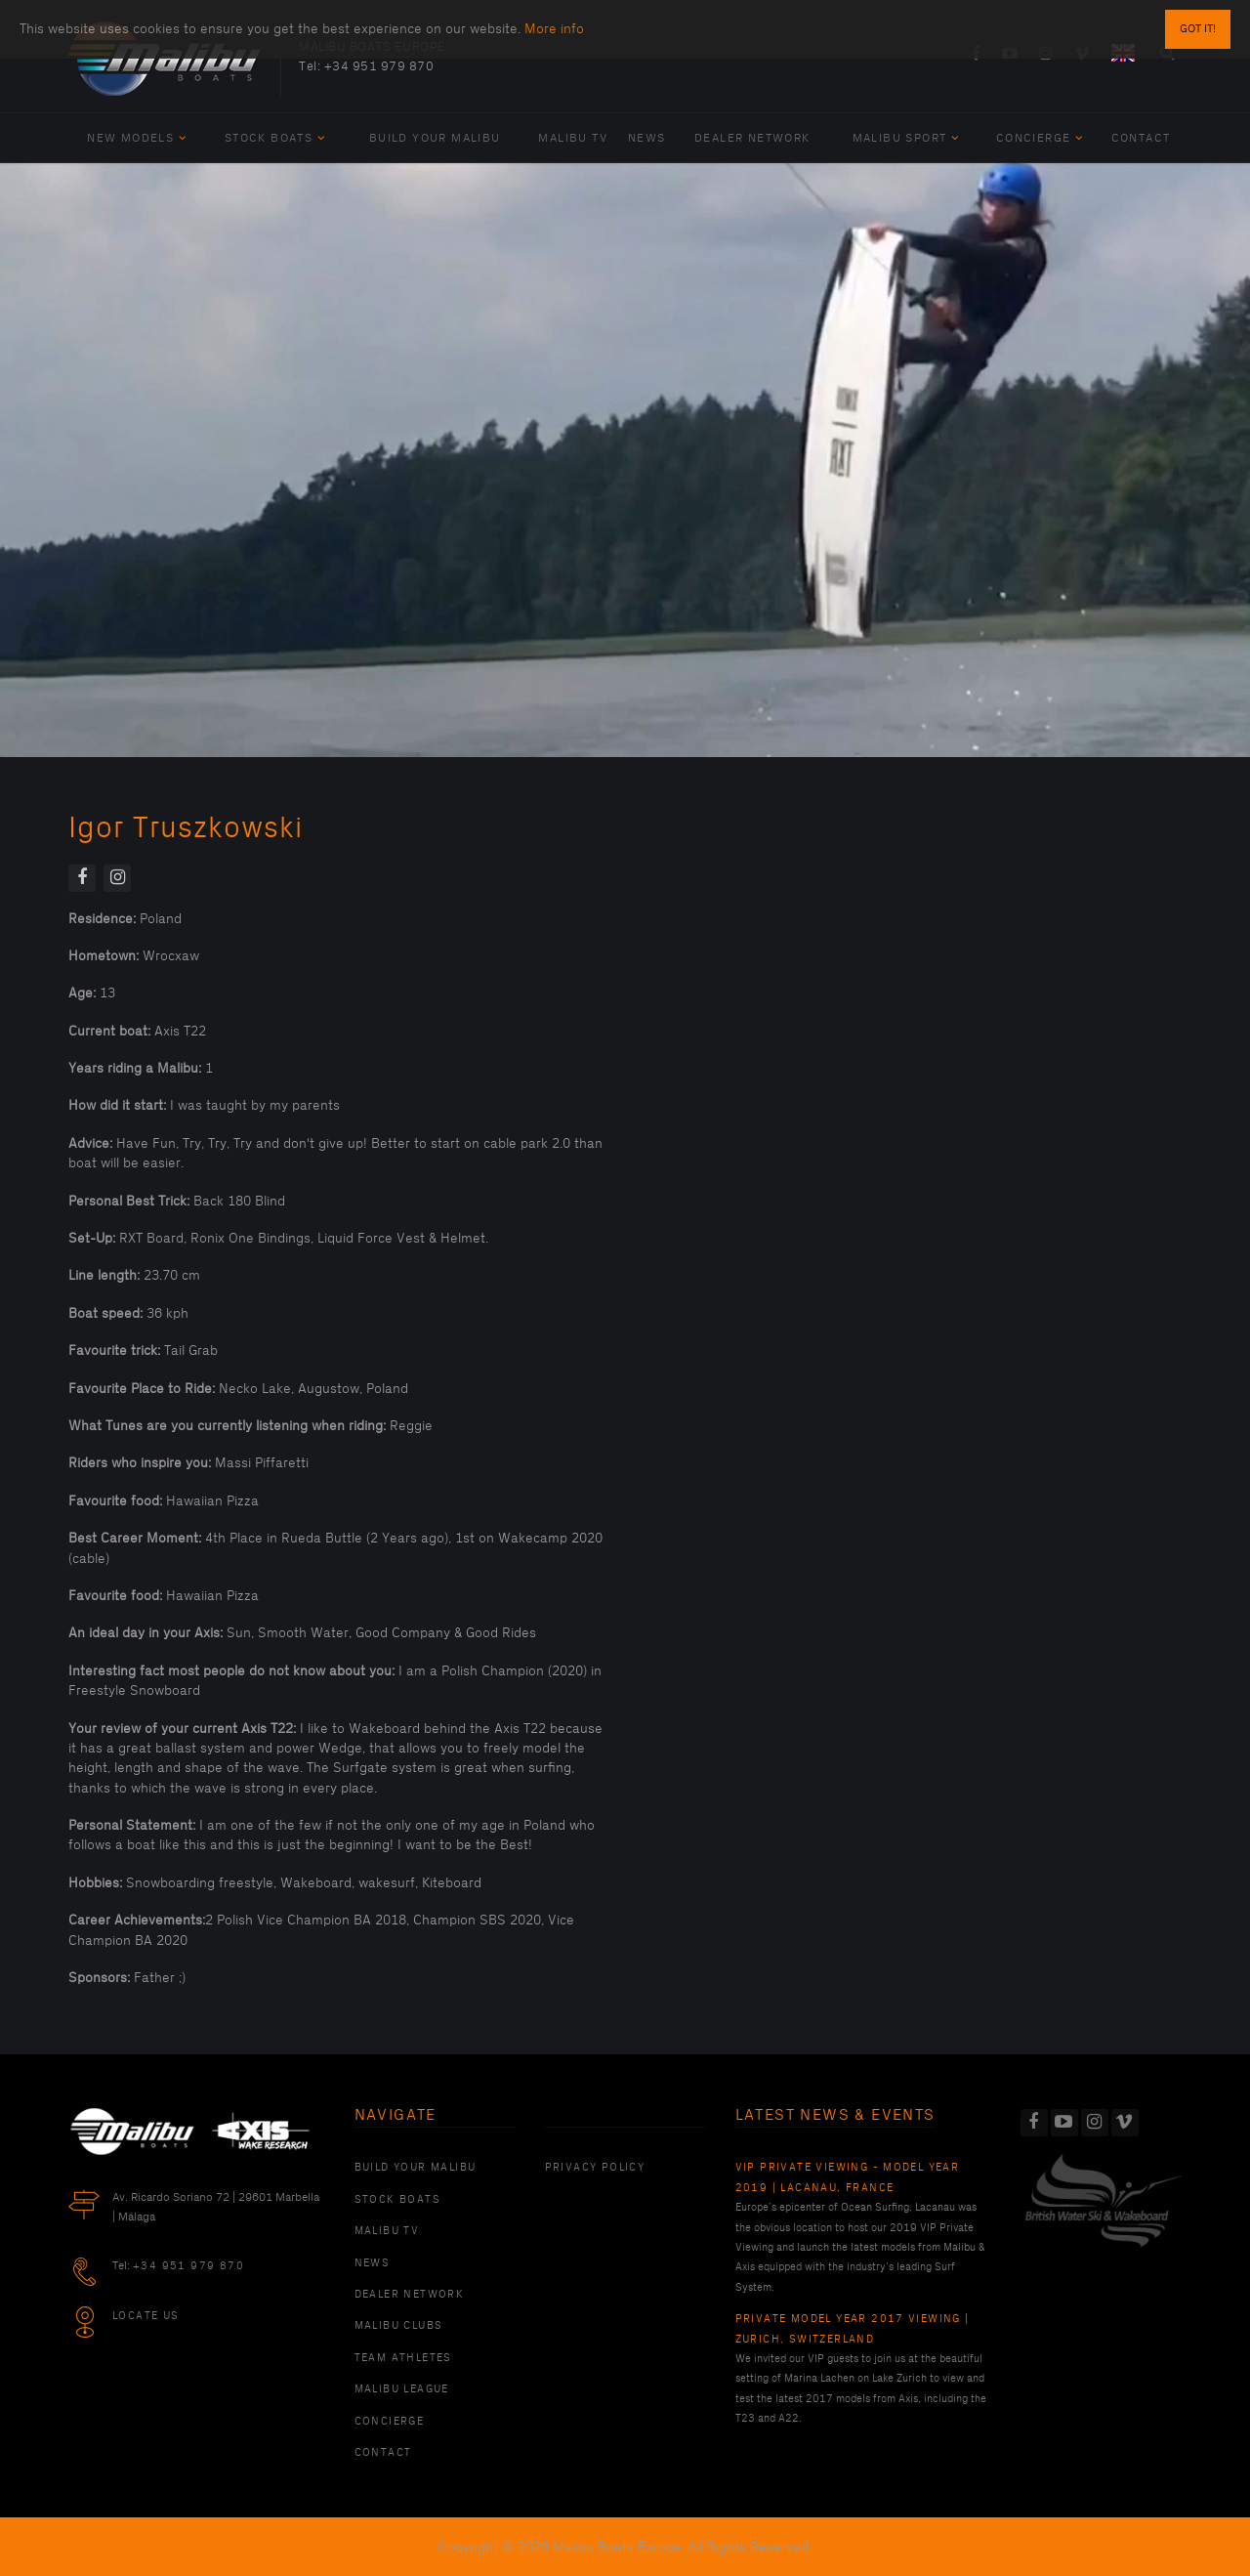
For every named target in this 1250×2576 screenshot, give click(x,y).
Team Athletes (403, 2358)
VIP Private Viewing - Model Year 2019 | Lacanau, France (847, 2177)
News (647, 138)
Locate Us (146, 2316)
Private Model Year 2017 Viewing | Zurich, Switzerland (852, 2328)
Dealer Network (752, 138)
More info (554, 28)
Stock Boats (275, 138)
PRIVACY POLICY (595, 2168)
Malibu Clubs (398, 2326)
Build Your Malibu (435, 138)
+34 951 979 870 (379, 66)
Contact (1141, 138)
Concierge (1039, 138)
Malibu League (401, 2389)
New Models (137, 138)
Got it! (1198, 28)
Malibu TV (572, 138)
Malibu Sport (906, 138)
